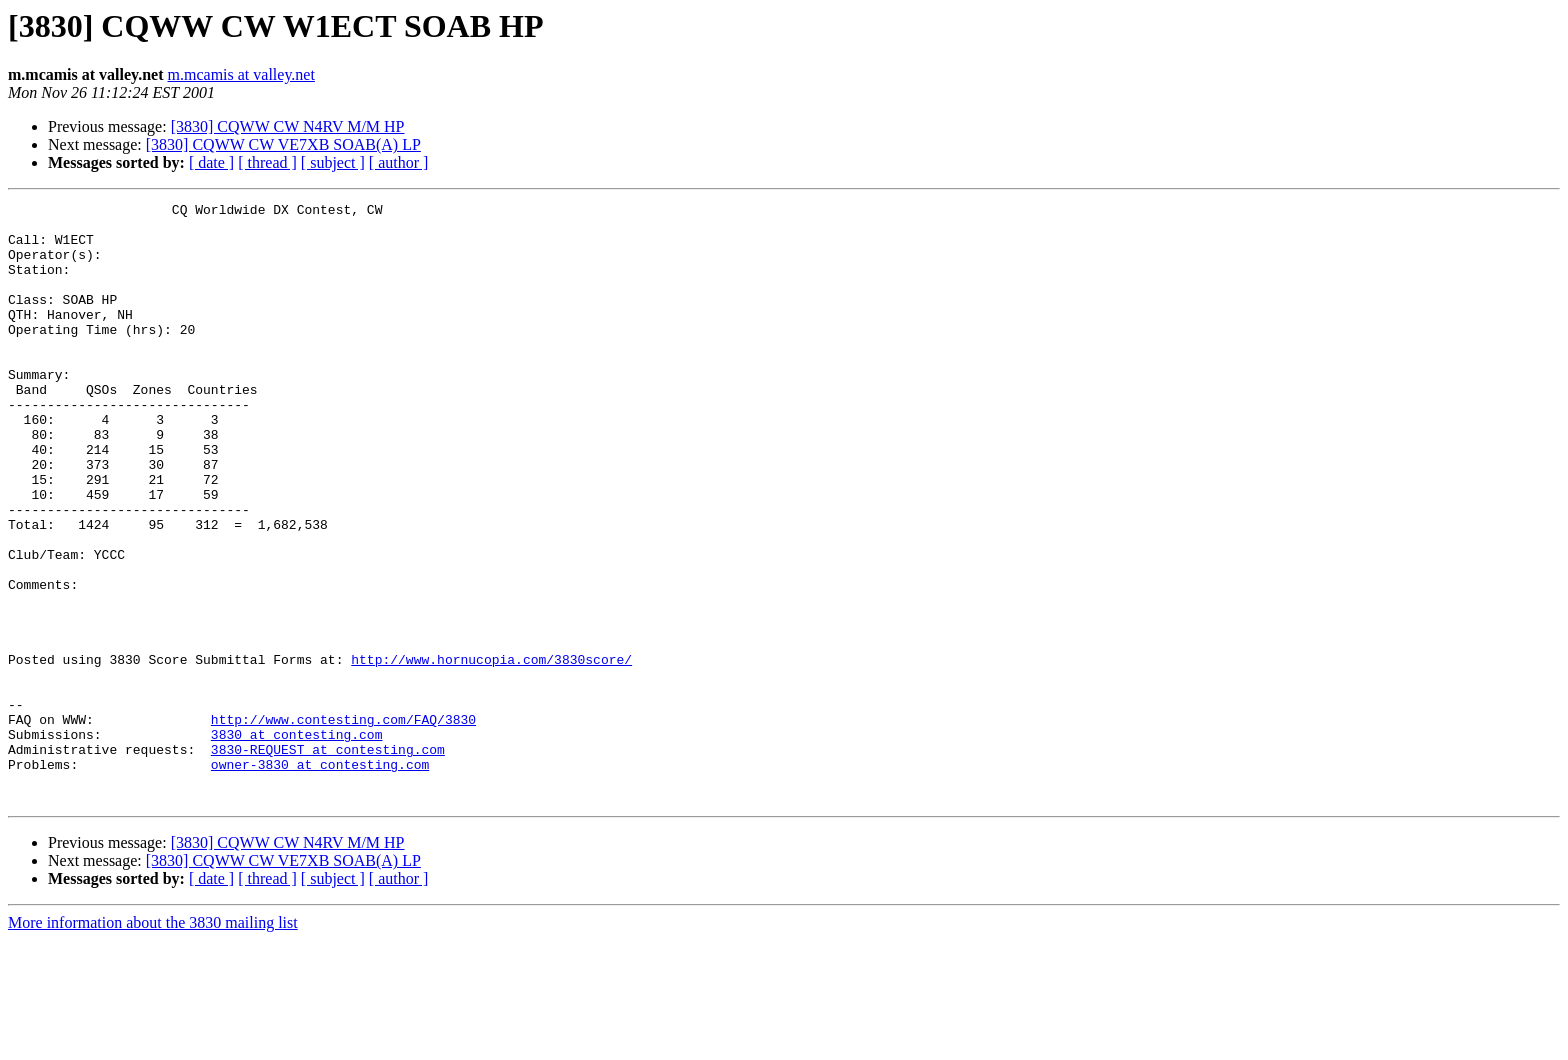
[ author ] (399, 162)
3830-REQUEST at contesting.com (328, 860)
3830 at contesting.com (297, 842)
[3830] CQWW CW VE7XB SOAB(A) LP (283, 144)
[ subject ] (333, 162)
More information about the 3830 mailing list (153, 1042)
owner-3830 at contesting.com (320, 878)
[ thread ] (267, 162)
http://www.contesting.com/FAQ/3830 (343, 824)
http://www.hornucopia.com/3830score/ (491, 752)
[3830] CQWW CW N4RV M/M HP (288, 126)
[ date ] (211, 162)
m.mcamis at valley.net (241, 74)
